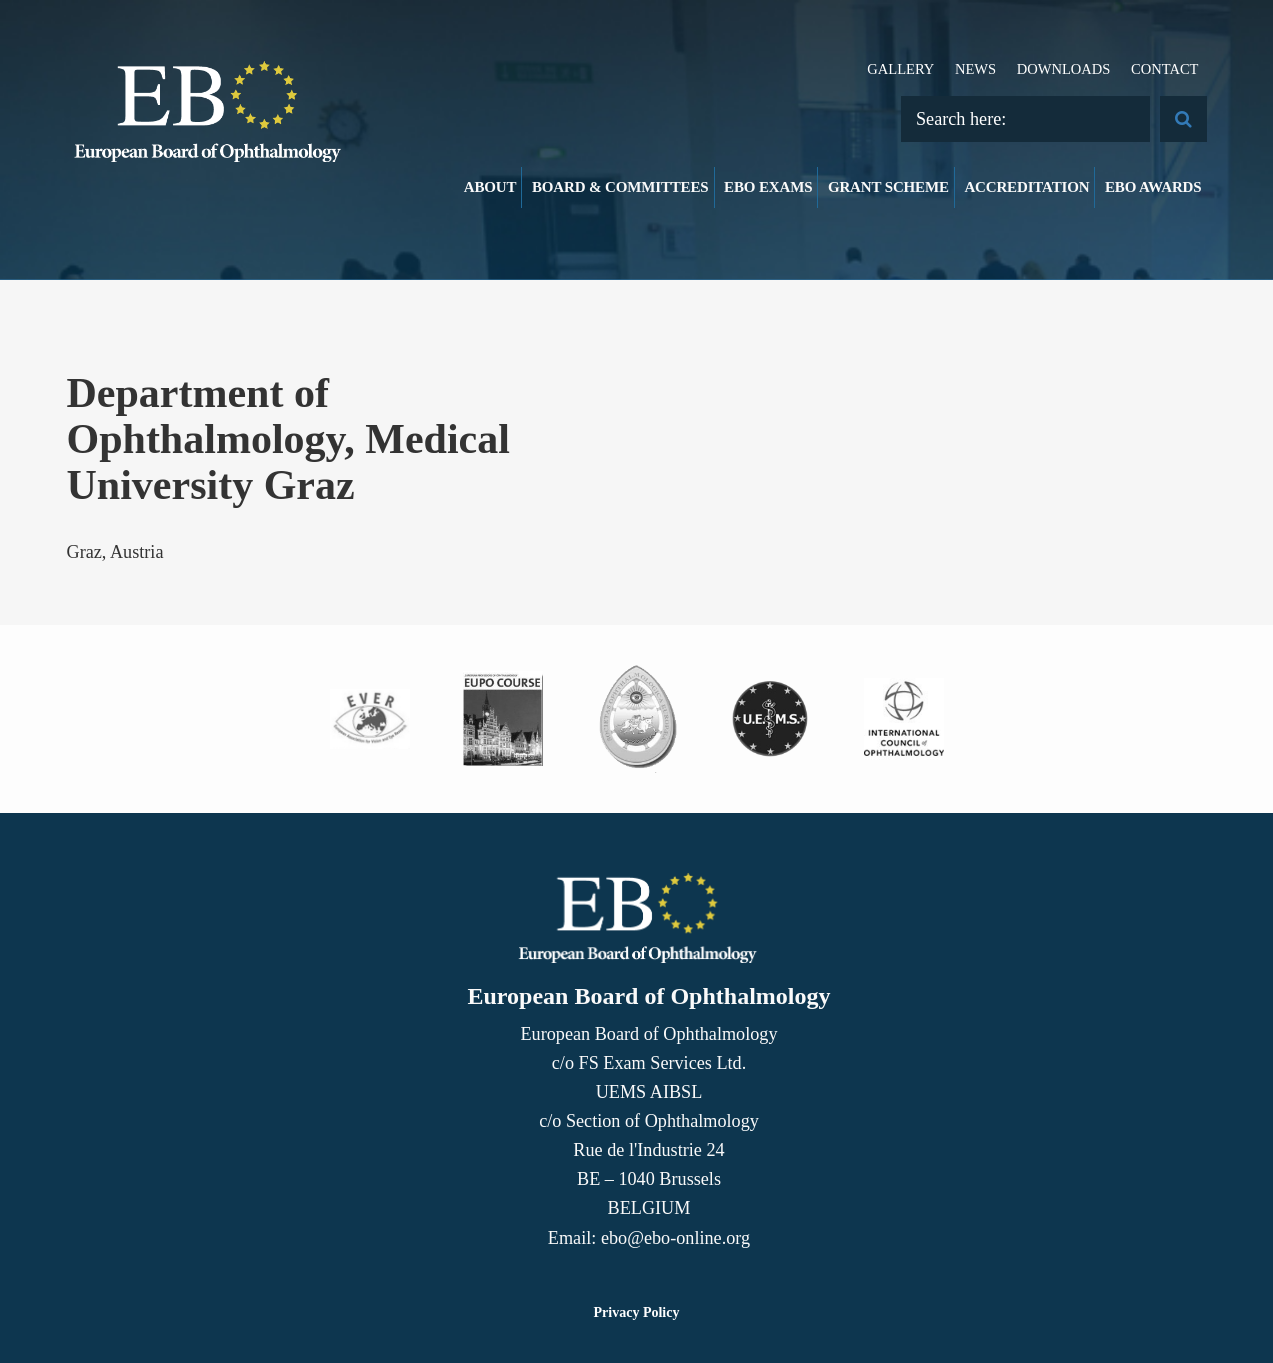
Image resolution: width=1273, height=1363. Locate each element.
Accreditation (1026, 187)
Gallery (900, 69)
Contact (1165, 69)
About (490, 187)
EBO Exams (768, 187)
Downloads (1064, 69)
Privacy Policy (637, 1312)
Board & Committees (620, 187)
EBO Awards (1153, 187)
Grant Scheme (888, 187)
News (975, 69)
